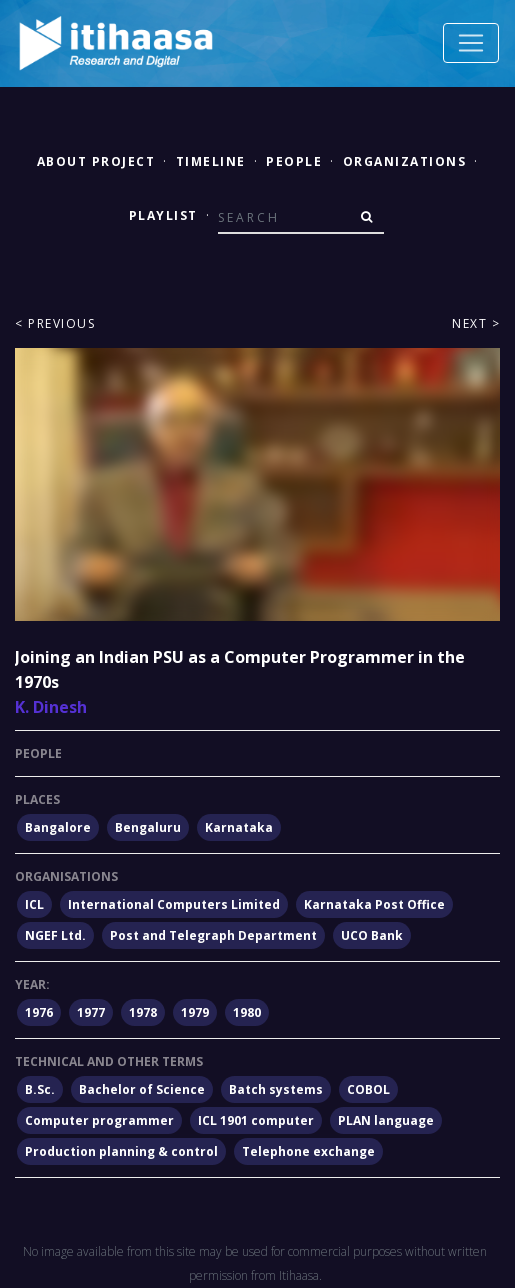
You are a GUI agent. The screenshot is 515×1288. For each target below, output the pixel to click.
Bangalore (58, 827)
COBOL (368, 1089)
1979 (195, 1012)
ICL (34, 904)
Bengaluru (148, 827)
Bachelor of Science (142, 1089)
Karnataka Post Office (374, 904)
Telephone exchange (308, 1151)
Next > (476, 323)
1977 (91, 1012)
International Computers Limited (174, 904)
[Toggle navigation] (471, 43)
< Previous (55, 323)
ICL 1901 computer (256, 1120)
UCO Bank (372, 935)
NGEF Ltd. (55, 935)
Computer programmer (99, 1120)
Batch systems (276, 1089)
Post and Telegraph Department (213, 935)
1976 (39, 1012)
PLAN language (386, 1120)
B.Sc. (40, 1089)
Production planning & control (121, 1151)
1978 (143, 1012)
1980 (247, 1012)
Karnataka (239, 827)
